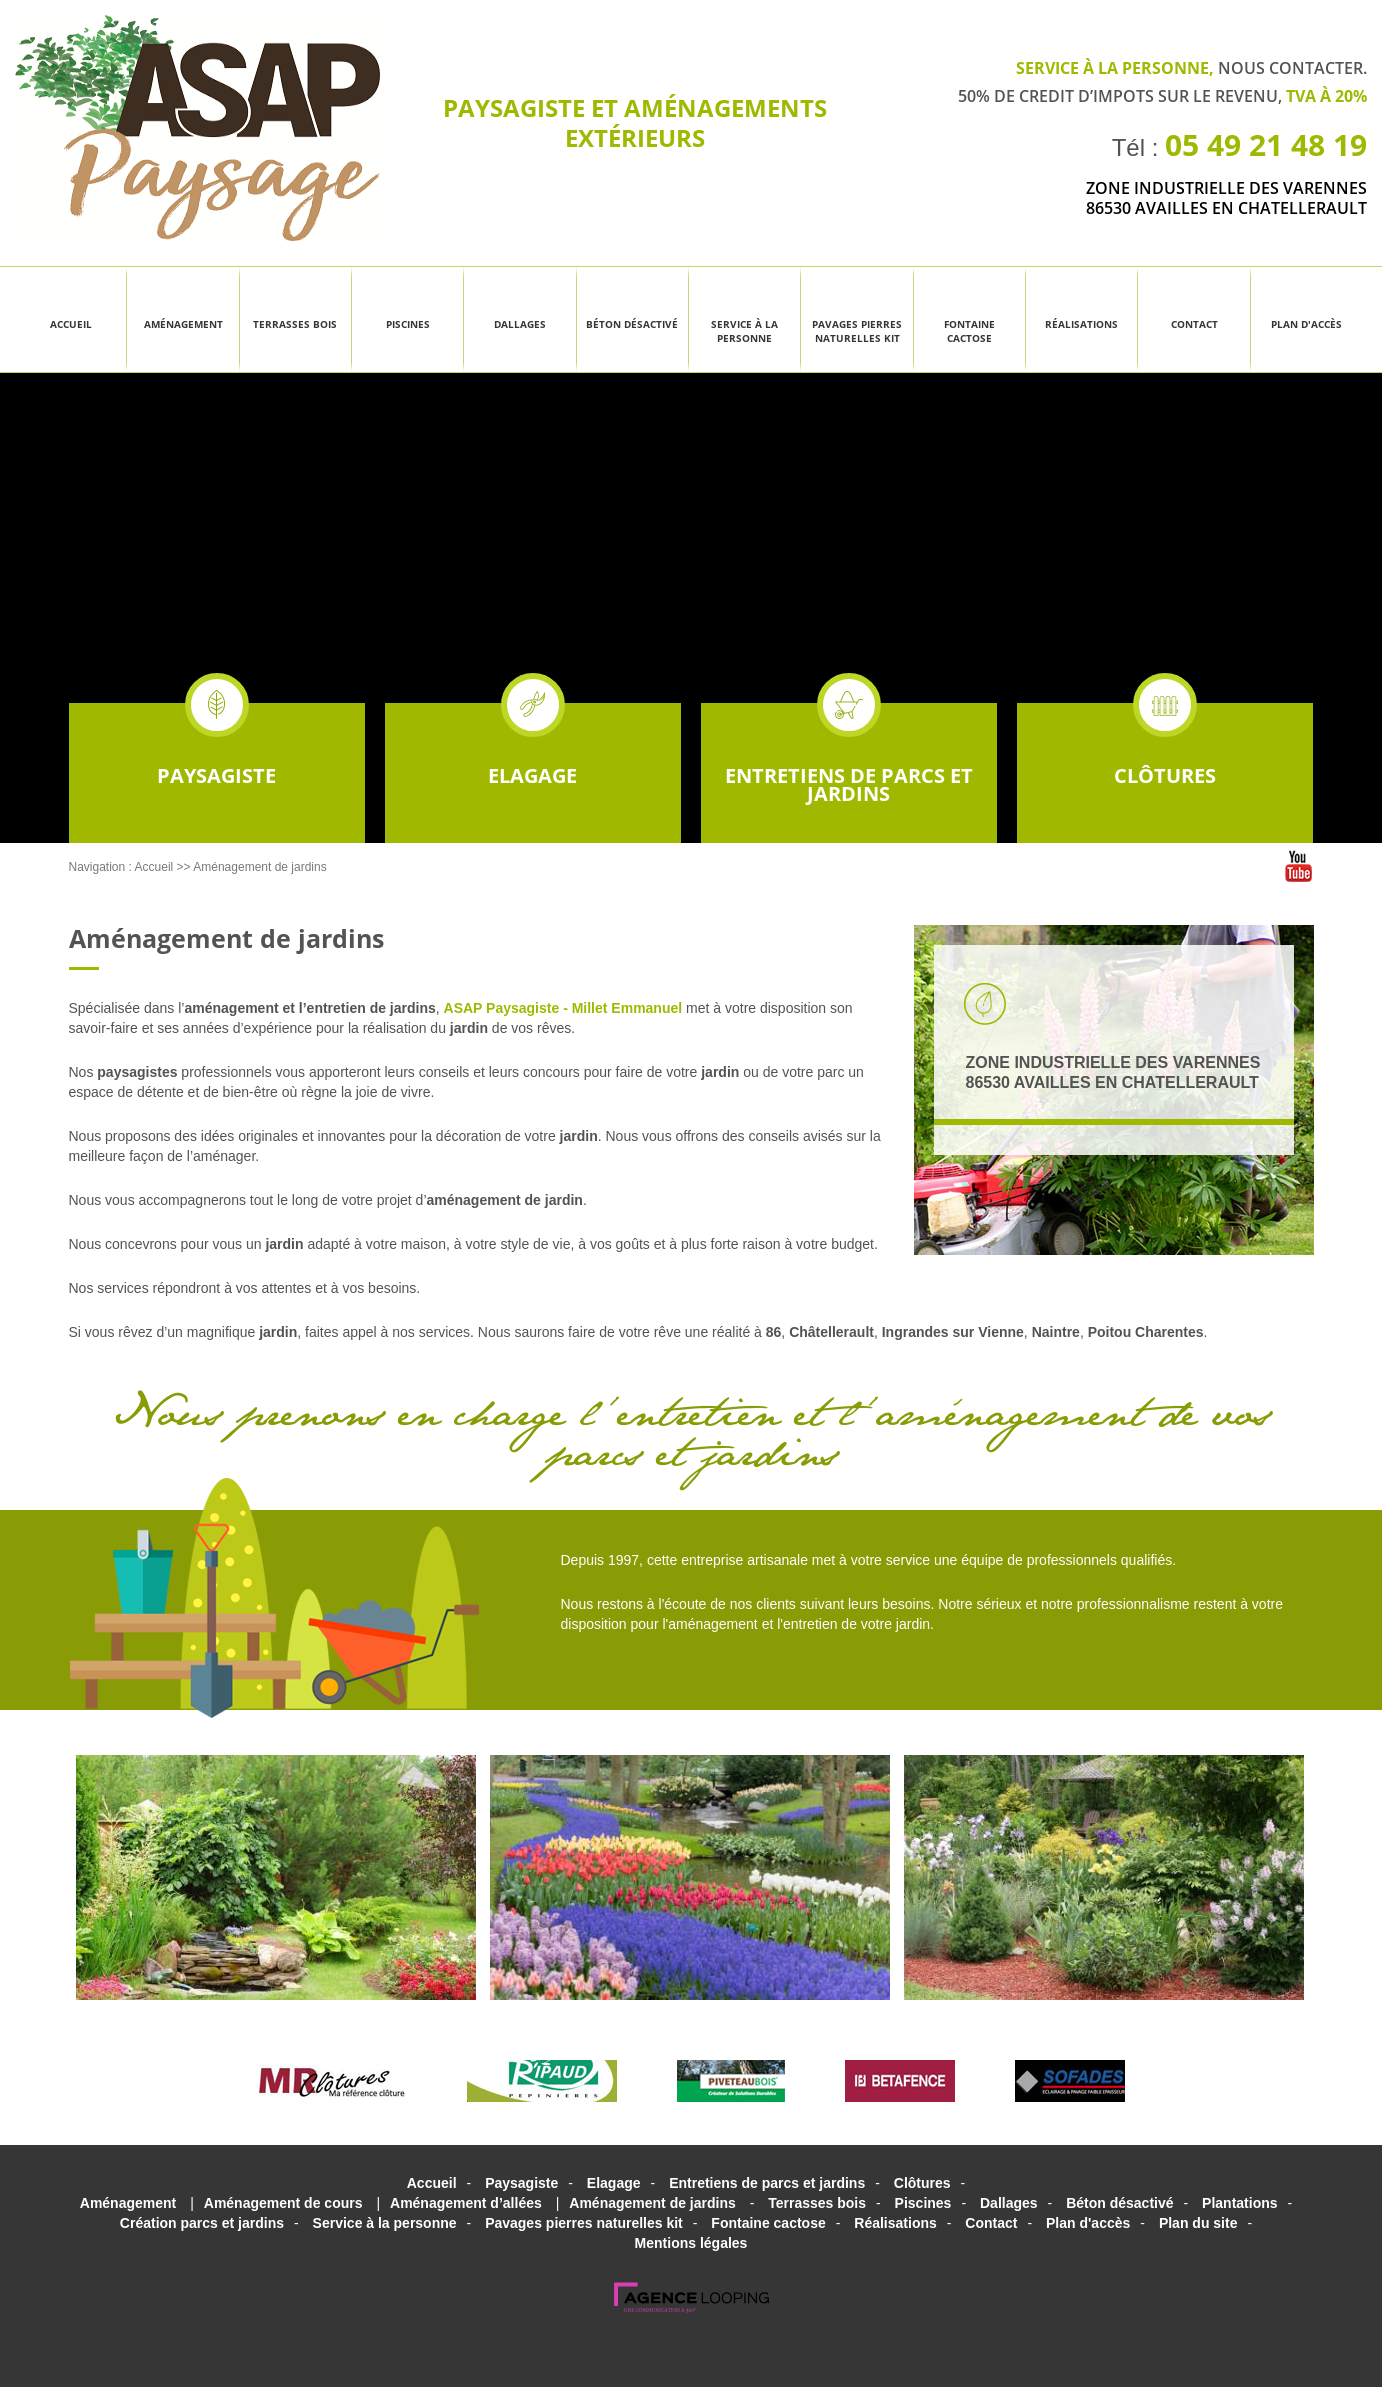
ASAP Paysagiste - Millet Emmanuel (563, 1008)
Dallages (520, 324)
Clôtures (1165, 746)
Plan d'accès (1306, 324)
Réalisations (1081, 324)
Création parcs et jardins (202, 2223)
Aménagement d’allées (466, 2203)
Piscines (408, 324)
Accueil (71, 324)
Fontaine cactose (969, 331)
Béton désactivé (632, 324)
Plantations (1239, 2203)
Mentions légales (691, 2243)
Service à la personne (744, 331)
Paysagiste (216, 746)
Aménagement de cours (283, 2203)
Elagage (532, 746)
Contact (1194, 324)
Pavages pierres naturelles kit (857, 331)
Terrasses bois (295, 324)
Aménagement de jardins (259, 867)
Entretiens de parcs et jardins (849, 755)
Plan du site (1198, 2223)
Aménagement (183, 324)
